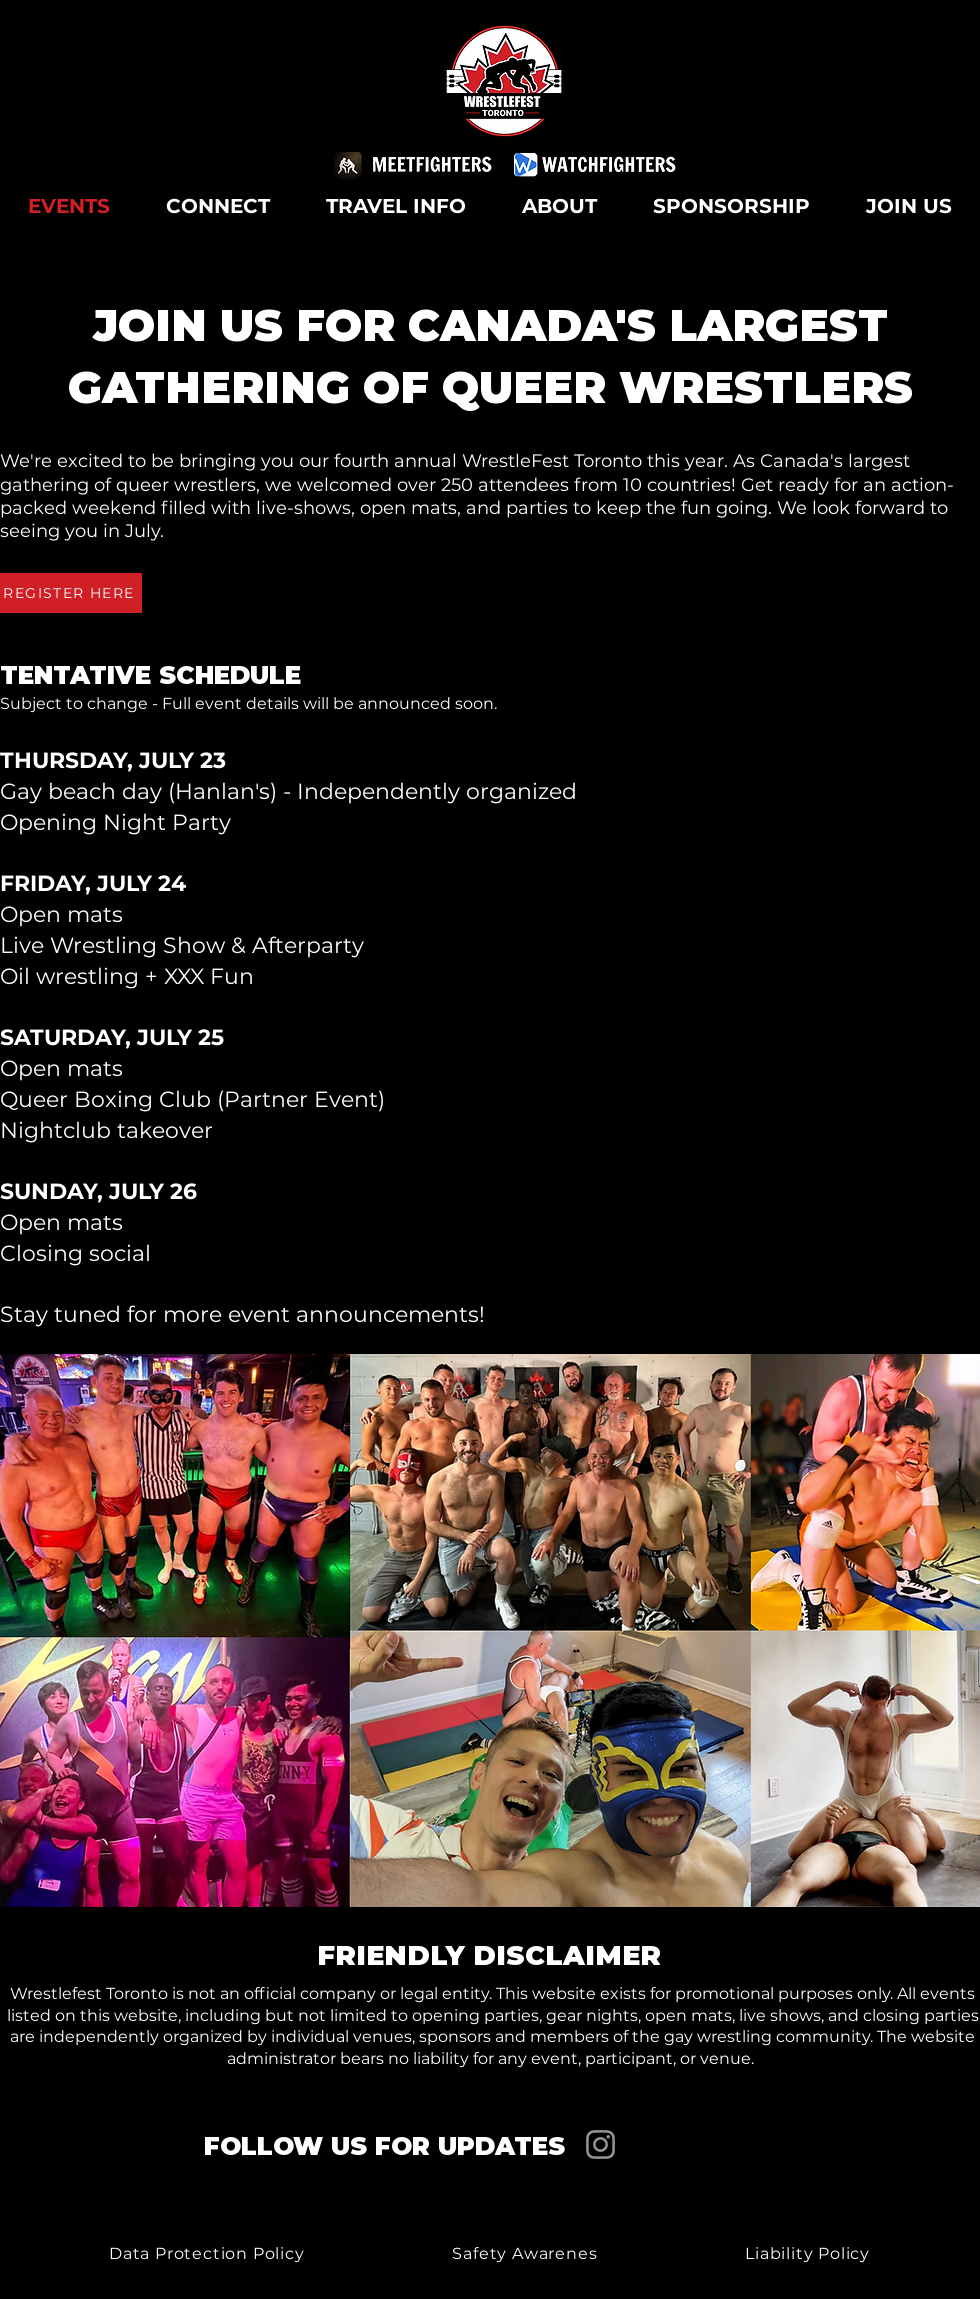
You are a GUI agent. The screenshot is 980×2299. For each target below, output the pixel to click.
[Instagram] (600, 2144)
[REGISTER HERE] (71, 593)
